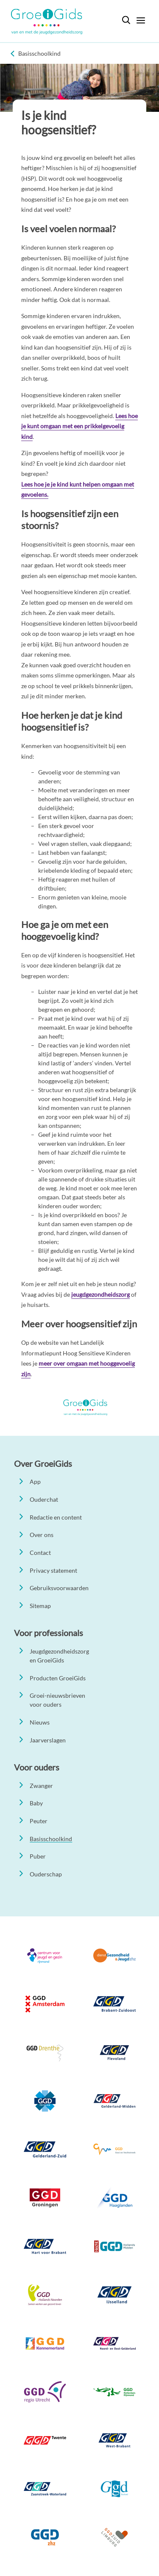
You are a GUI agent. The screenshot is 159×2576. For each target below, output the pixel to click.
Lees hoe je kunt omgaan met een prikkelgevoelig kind (79, 426)
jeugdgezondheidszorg (100, 1294)
